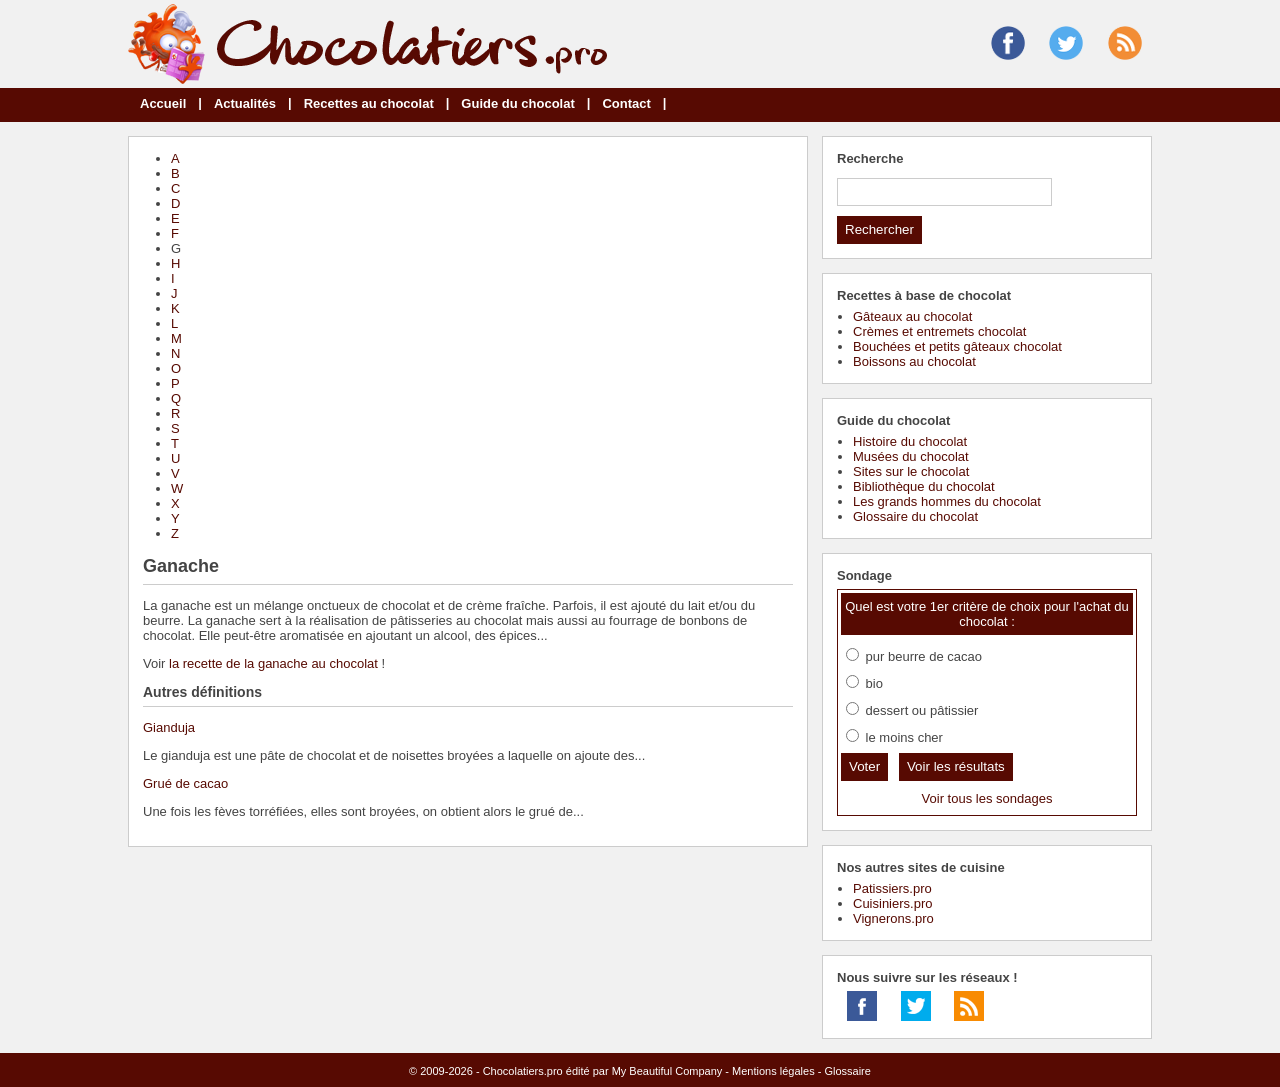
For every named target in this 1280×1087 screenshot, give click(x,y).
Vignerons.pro (893, 918)
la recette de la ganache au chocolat (273, 663)
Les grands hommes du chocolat (947, 501)
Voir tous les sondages (987, 798)
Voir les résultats (956, 766)
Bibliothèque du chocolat (924, 486)
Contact (626, 103)
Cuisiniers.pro (892, 903)
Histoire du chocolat (910, 441)
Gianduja (169, 727)
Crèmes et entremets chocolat (939, 331)
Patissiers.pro (892, 888)
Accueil (163, 103)
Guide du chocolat (517, 103)
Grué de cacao (185, 783)
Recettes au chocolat (369, 103)
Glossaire (847, 1071)
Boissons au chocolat (914, 361)
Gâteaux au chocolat (912, 316)
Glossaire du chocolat (915, 516)
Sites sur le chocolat (911, 471)
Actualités (245, 103)
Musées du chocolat (911, 456)
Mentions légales (773, 1071)
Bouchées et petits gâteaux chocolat (957, 346)
